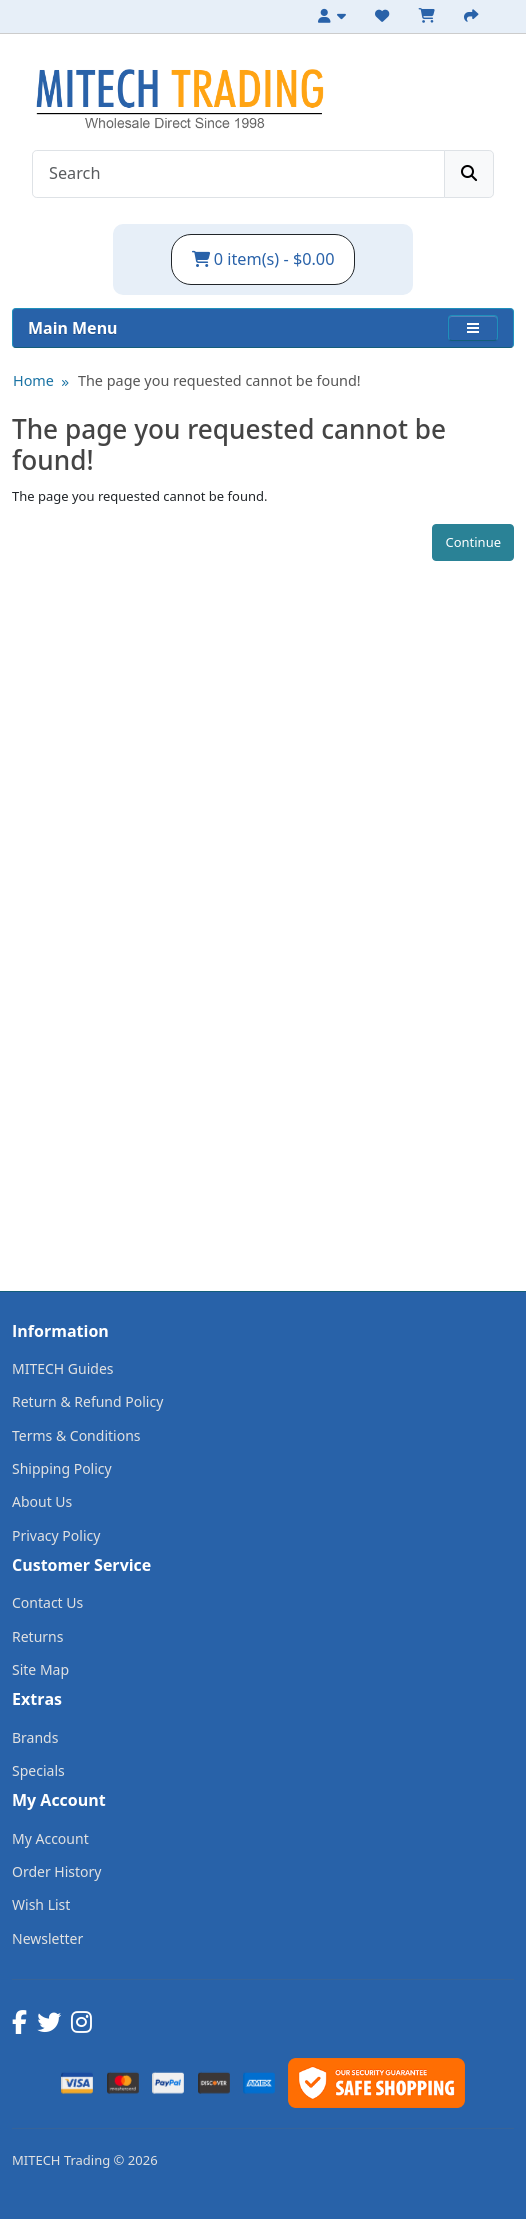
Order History (57, 1871)
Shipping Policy (62, 1468)
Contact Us (47, 1602)
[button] (473, 328)
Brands (35, 1737)
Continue (473, 542)
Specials (38, 1770)
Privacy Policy (56, 1535)
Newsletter (47, 1938)
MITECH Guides (63, 1368)
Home (33, 380)
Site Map (40, 1669)
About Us (42, 1501)
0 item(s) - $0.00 (263, 259)
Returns (37, 1636)
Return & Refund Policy (87, 1401)
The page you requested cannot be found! (219, 380)
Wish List (41, 1904)
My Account (50, 1838)
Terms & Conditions (76, 1435)
